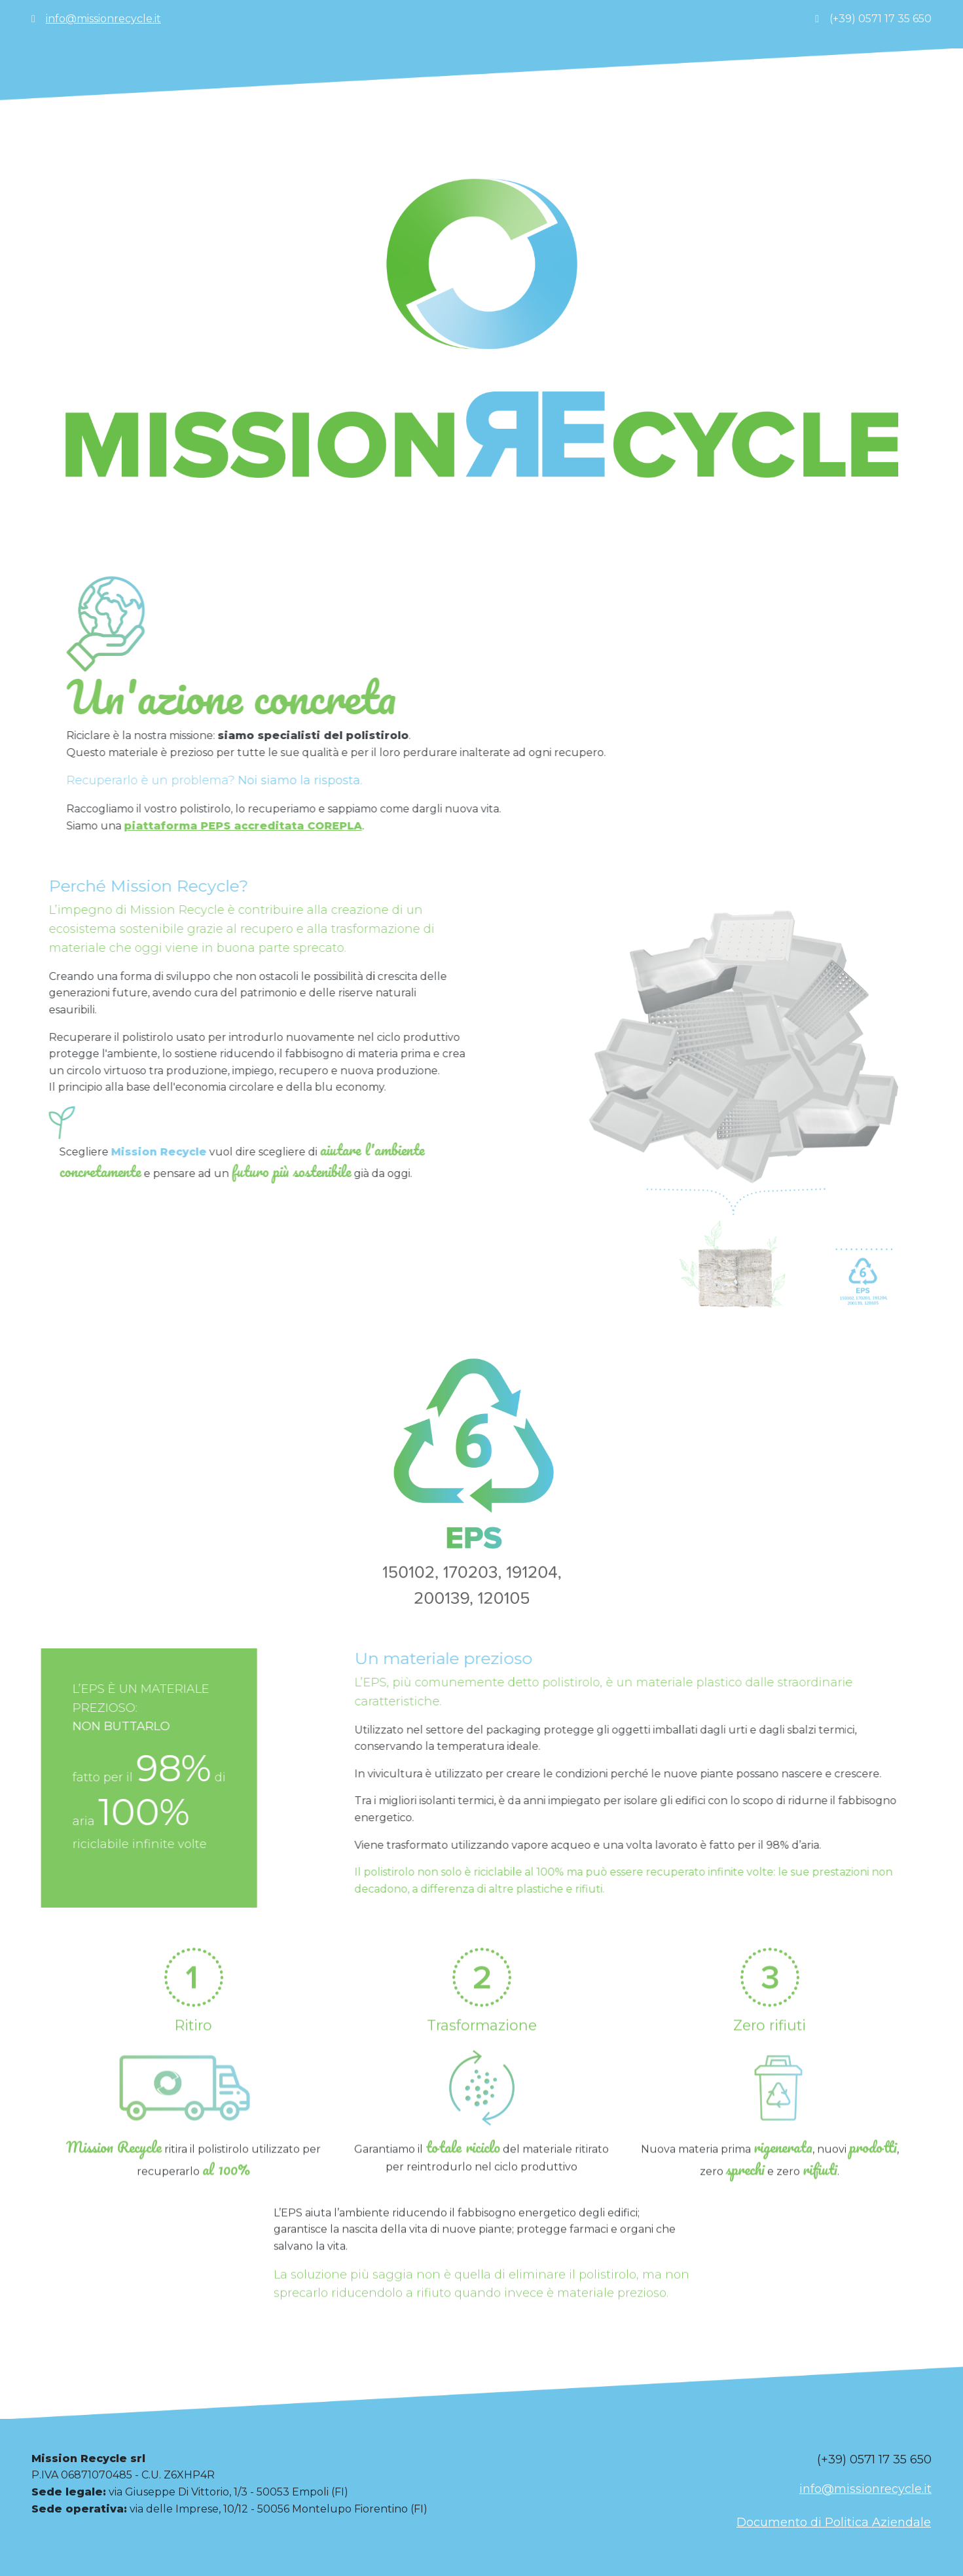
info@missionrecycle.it (103, 18)
